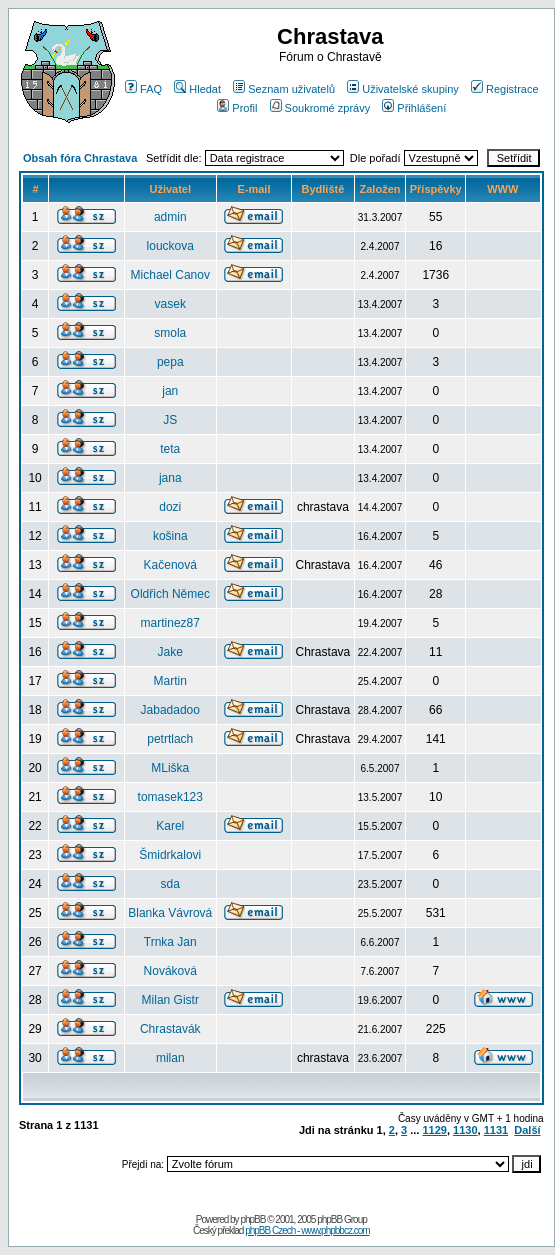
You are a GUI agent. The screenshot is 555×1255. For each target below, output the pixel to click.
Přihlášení (414, 108)
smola (170, 333)
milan (170, 1058)
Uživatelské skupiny (403, 89)
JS (170, 420)
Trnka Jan (170, 942)
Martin (170, 681)
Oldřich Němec (170, 594)
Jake (170, 652)
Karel (170, 826)
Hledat (197, 89)
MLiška (170, 768)
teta (170, 449)
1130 (465, 1130)
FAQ (143, 89)
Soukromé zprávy (320, 108)
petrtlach (170, 739)
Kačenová (170, 565)
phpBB (252, 1219)
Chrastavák (170, 1029)
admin (170, 217)
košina (170, 536)
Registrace (505, 89)
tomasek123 (170, 797)
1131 (496, 1130)
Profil (237, 108)
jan (170, 391)
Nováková (170, 971)
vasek (170, 304)
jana (170, 478)
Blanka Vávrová (170, 913)
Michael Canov (170, 275)
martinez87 (170, 623)
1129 (434, 1130)
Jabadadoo (170, 710)
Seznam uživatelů (284, 89)
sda (170, 884)
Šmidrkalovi (170, 855)
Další (527, 1130)
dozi (170, 507)
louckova (170, 246)
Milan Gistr (170, 1000)
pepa (170, 362)
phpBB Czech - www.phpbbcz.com (307, 1230)
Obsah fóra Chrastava (80, 158)
